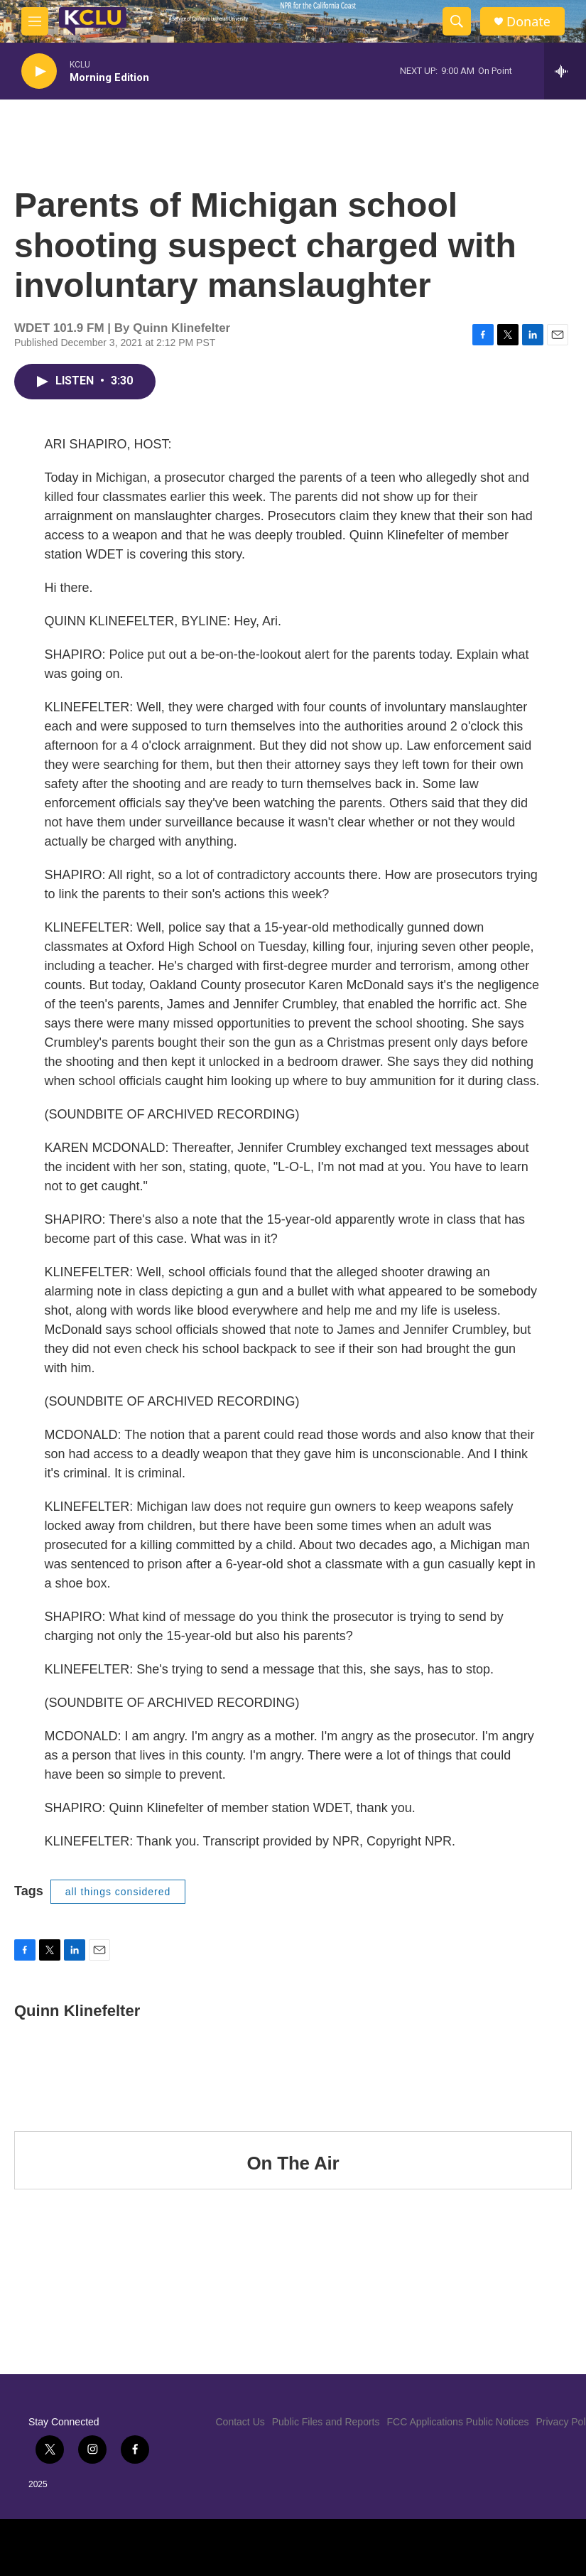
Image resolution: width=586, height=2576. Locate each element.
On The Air (293, 2163)
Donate (528, 21)
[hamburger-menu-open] (34, 21)
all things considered (118, 1891)
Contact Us (240, 2421)
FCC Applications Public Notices (458, 2421)
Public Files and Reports (326, 2421)
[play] (39, 71)
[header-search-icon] (457, 21)
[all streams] (565, 71)
